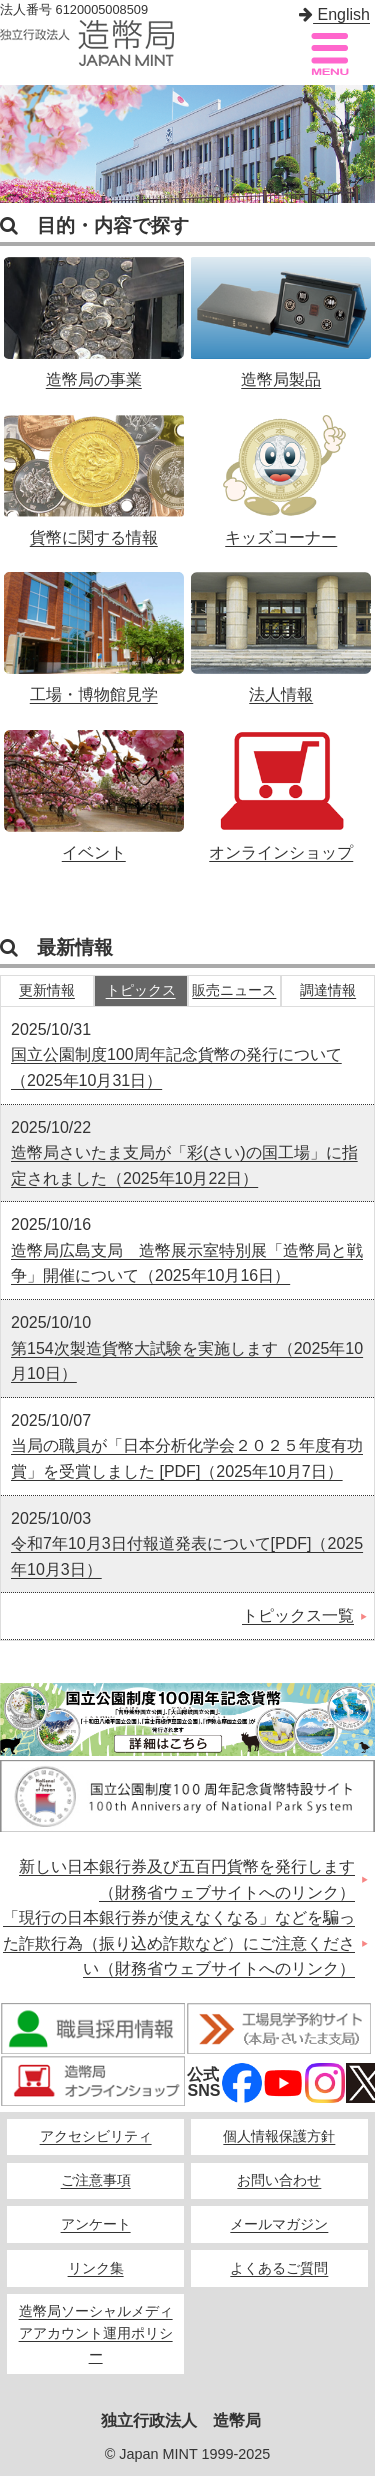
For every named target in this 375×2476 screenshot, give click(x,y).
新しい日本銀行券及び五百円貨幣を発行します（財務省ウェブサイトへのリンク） (187, 1879)
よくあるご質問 (279, 2268)
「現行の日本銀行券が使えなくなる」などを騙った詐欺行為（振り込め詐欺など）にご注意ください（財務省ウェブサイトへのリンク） (179, 1943)
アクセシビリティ (96, 2136)
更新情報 (47, 990)
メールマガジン (279, 2224)
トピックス (141, 990)
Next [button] (355, 144)
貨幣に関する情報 (94, 470)
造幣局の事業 (94, 312)
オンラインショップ (281, 785)
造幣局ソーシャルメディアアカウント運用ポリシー (96, 2333)
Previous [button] (20, 144)
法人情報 (281, 627)
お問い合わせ (279, 2180)
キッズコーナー (281, 470)
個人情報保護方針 (279, 2136)
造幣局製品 (281, 312)
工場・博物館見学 (94, 627)
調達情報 (328, 990)
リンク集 (96, 2268)
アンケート (96, 2224)
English (334, 14)
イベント (94, 785)
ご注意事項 (96, 2180)
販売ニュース (234, 990)
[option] (187, 144)
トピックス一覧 (298, 1615)
